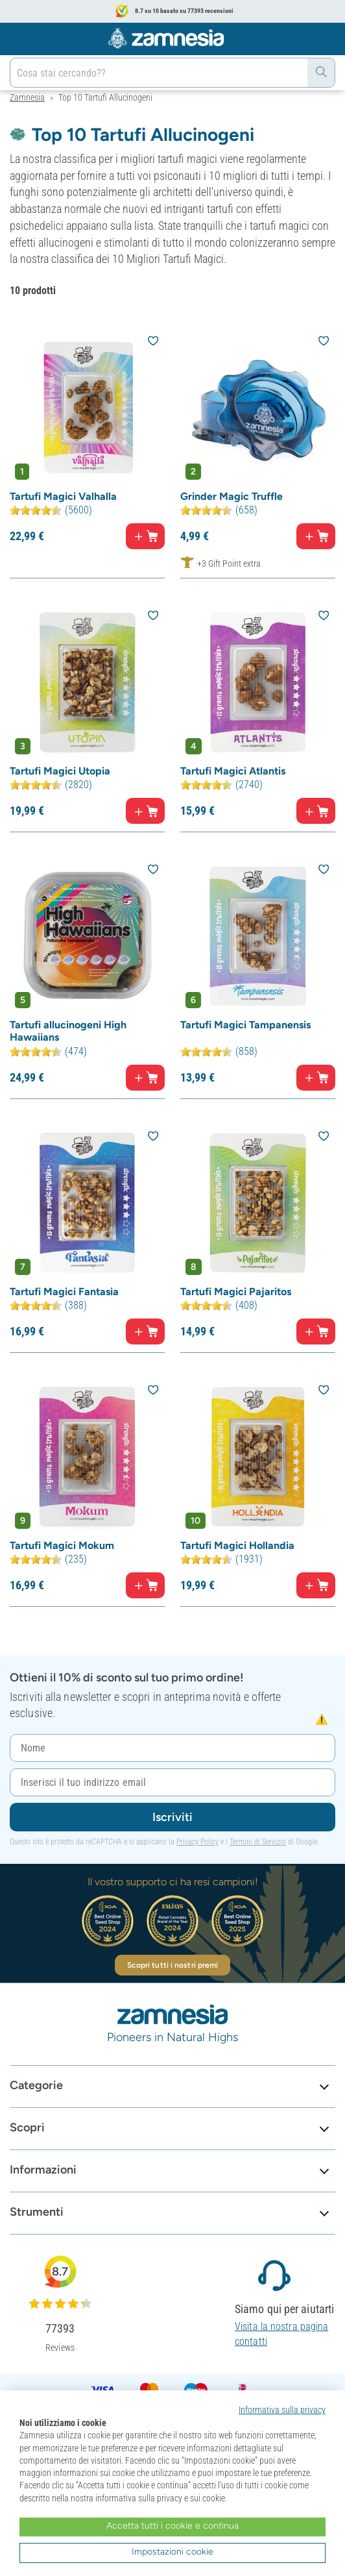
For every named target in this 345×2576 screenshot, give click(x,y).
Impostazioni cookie (172, 2551)
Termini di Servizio (258, 1841)
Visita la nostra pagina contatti (281, 2333)
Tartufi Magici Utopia (60, 771)
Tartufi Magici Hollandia (237, 1545)
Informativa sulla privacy (282, 2410)
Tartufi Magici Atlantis (232, 771)
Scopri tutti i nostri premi (173, 1965)
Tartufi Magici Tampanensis (245, 1025)
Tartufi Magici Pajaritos (235, 1291)
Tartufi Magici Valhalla (63, 496)
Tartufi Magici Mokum (62, 1545)
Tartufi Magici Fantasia (64, 1291)
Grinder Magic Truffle (231, 496)
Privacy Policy (197, 1841)
